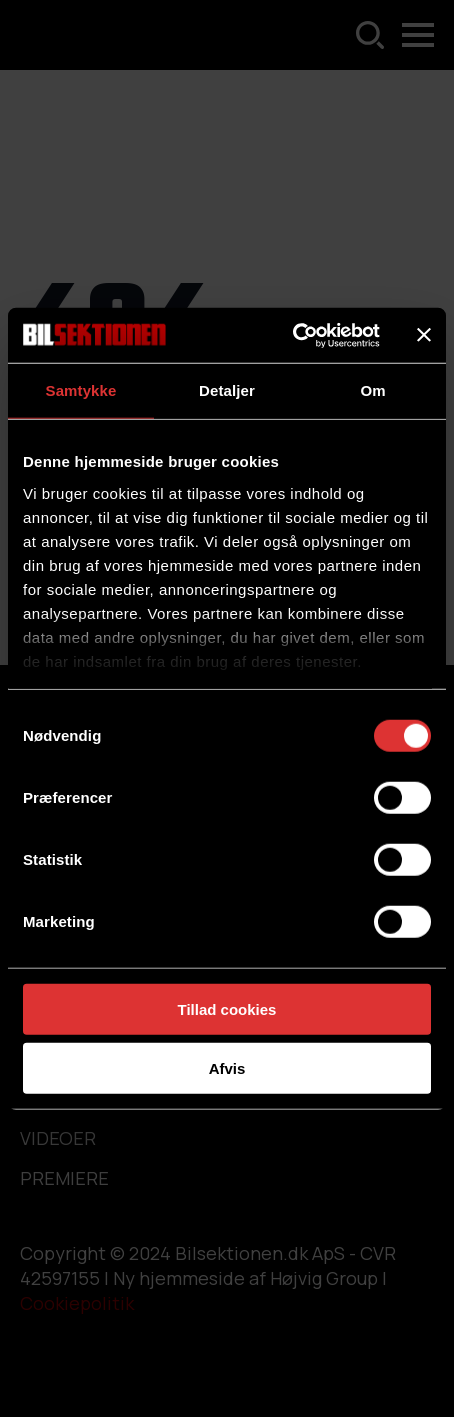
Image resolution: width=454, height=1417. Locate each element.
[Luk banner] (424, 335)
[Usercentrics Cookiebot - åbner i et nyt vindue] (292, 335)
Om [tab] (372, 390)
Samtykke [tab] (81, 390)
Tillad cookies (227, 1009)
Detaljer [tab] (227, 390)
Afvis (227, 1068)
